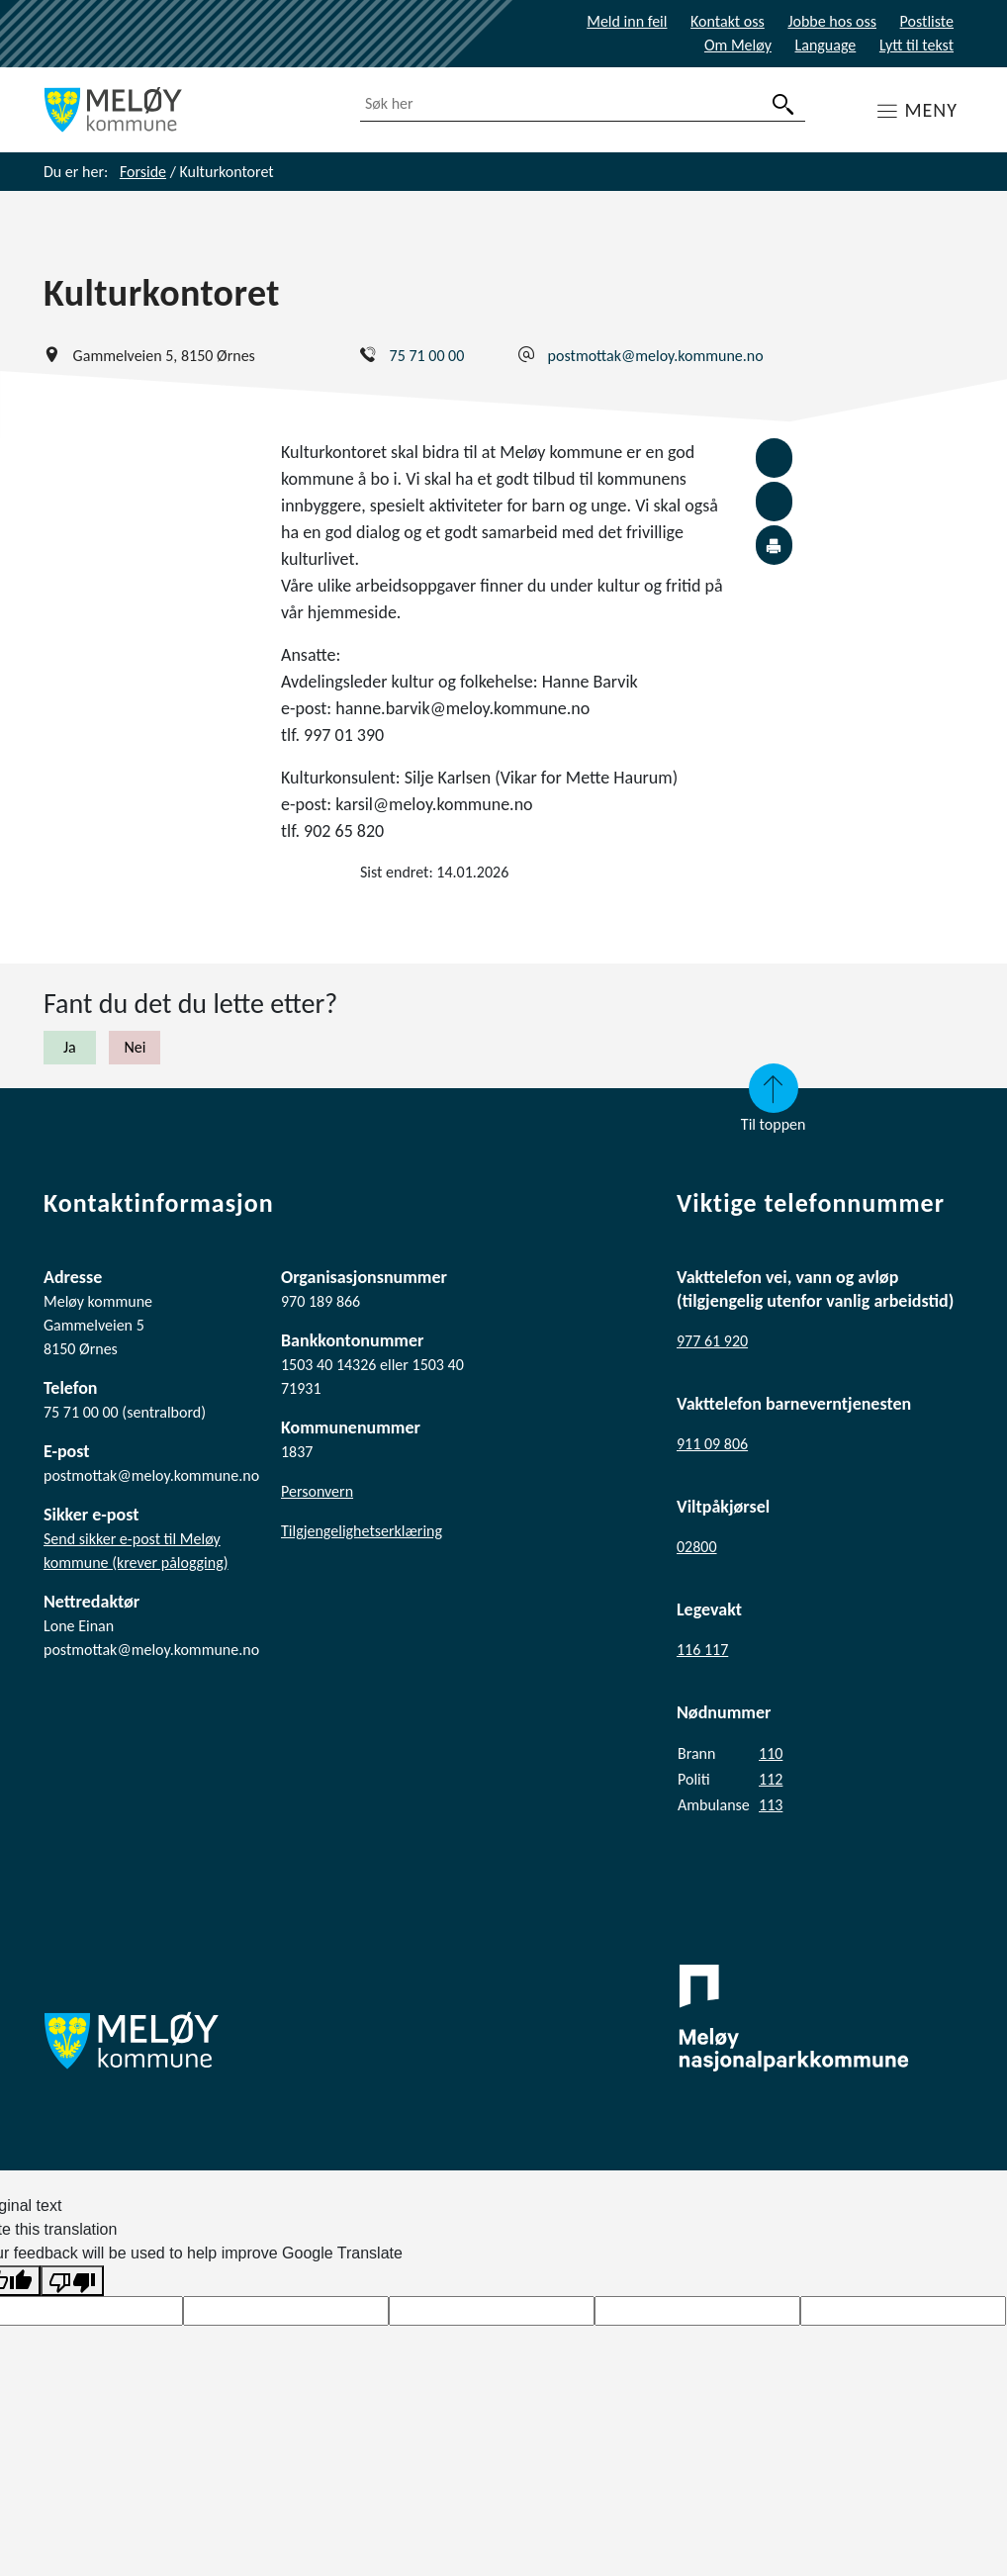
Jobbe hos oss (831, 21)
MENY (931, 110)
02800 (697, 1546)
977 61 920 (712, 1341)
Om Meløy (738, 45)
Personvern (317, 1491)
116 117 (702, 1649)
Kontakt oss (727, 21)
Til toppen (773, 1098)
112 (770, 1779)
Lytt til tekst (916, 45)
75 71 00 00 (427, 355)
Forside (143, 171)
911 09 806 (712, 1443)
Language (826, 45)
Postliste (927, 21)
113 (770, 1804)
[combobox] (582, 104)
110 (770, 1753)
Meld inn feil (627, 21)
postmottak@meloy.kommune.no (656, 355)
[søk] (783, 104)
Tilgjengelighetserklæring (361, 1530)
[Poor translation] (72, 2280)
